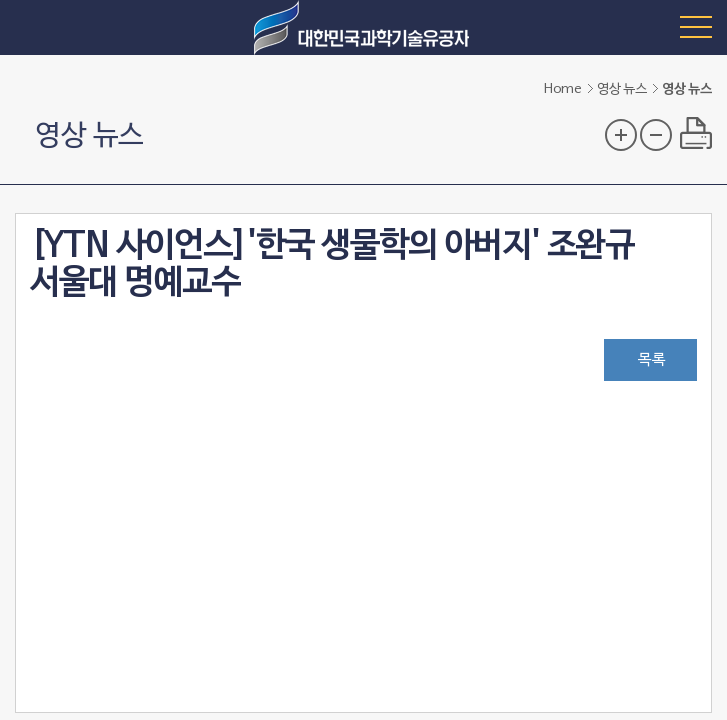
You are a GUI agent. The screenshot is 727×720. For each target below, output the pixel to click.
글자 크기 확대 (621, 135)
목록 (652, 360)
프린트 (696, 133)
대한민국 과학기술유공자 (364, 27)
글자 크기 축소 (656, 135)
